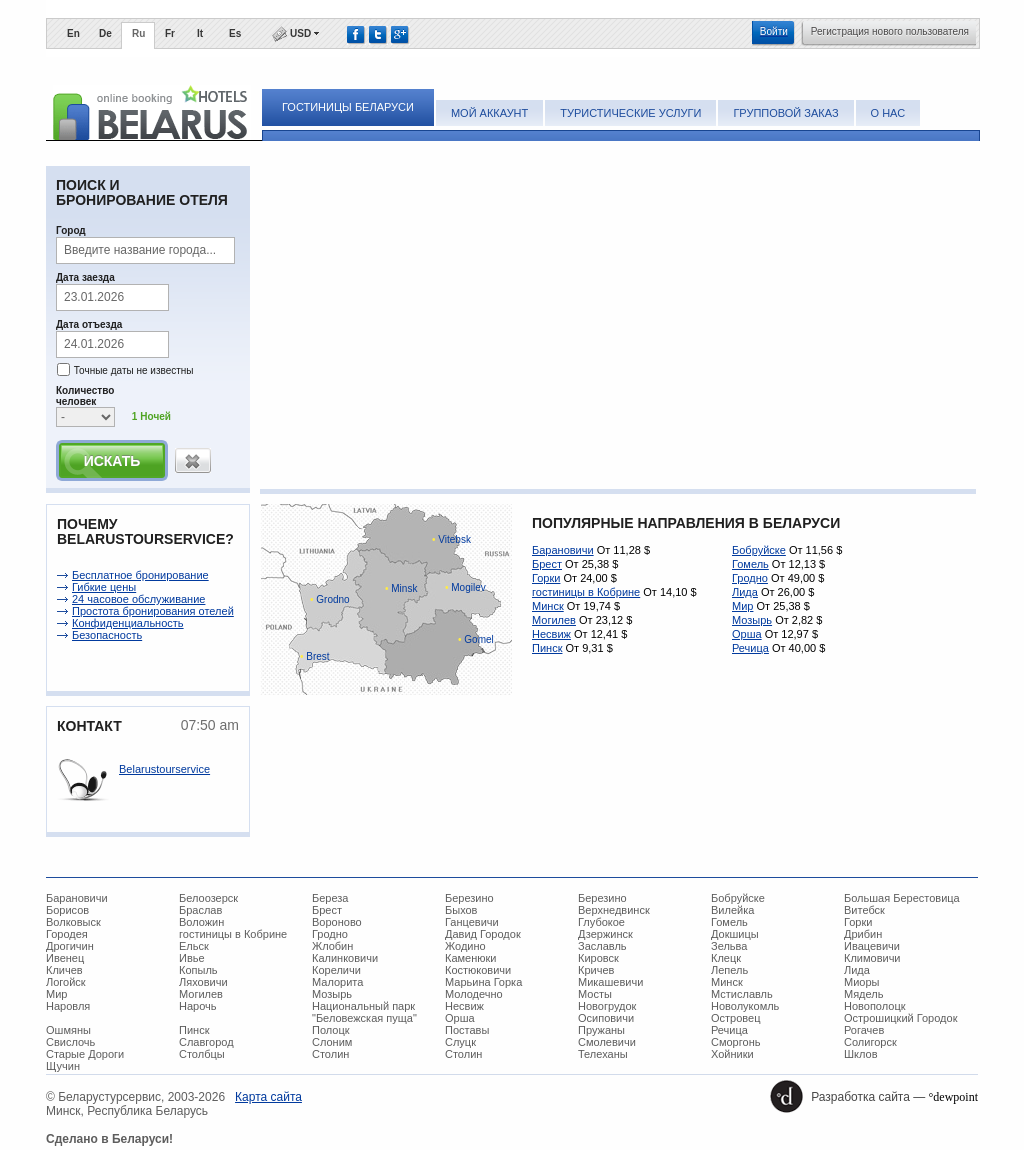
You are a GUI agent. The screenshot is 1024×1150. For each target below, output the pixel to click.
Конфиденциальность (128, 623)
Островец (735, 1018)
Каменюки (471, 958)
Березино (469, 898)
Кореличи (336, 970)
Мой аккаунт (489, 113)
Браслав (200, 910)
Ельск (194, 946)
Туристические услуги (630, 113)
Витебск (864, 910)
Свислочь (70, 1042)
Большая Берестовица (902, 898)
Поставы (467, 1030)
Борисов (67, 910)
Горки (546, 578)
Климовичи (872, 958)
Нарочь (198, 1006)
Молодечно (474, 994)
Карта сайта (268, 1097)
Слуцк (460, 1042)
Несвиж (551, 634)
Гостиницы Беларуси (348, 107)
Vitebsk (451, 539)
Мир (742, 606)
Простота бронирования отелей (153, 611)
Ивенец (65, 958)
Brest (315, 656)
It (200, 33)
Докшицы (735, 934)
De (105, 33)
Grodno (330, 599)
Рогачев (864, 1030)
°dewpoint (953, 1097)
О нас (888, 113)
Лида (745, 592)
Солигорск (870, 1042)
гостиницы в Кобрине (586, 592)
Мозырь (752, 620)
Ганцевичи (472, 922)
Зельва (729, 946)
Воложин (201, 922)
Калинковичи (345, 958)
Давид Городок (483, 934)
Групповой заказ (785, 113)
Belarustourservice (164, 769)
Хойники (732, 1054)
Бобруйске (759, 550)
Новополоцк (875, 1006)
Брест (547, 564)
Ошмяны (68, 1030)
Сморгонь (735, 1042)
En (73, 33)
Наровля (68, 1006)
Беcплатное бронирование (140, 575)
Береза (330, 898)
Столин (330, 1054)
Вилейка (732, 910)
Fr (170, 33)
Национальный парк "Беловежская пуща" (364, 1012)
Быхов (461, 910)
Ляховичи (203, 982)
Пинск (547, 648)
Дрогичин (70, 946)
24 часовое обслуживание (138, 599)
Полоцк (331, 1030)
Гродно (750, 578)
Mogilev (465, 587)
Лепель (729, 970)
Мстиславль (742, 994)
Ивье (192, 958)
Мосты (595, 994)
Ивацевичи (872, 946)
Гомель (750, 564)
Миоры (861, 982)
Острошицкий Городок (900, 1018)
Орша (747, 634)
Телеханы (603, 1054)
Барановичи (563, 550)
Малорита (337, 982)
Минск (548, 606)
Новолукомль (745, 1006)
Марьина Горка (483, 982)
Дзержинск (605, 934)
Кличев (64, 970)
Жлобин (332, 946)
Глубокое (601, 922)
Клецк (726, 958)
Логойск (66, 982)
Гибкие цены (104, 587)
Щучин (63, 1066)
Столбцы (202, 1054)
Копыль (198, 970)
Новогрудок (607, 1006)
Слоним (332, 1042)
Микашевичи (610, 982)
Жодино (465, 946)
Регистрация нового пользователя (890, 31)
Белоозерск (208, 898)
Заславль (602, 946)
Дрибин (863, 934)
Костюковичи (478, 970)
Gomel (476, 639)
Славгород (206, 1042)
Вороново (337, 922)
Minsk (401, 588)
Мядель (863, 994)
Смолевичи (607, 1042)
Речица (750, 648)
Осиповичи (606, 1018)
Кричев (596, 970)
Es (235, 33)
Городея (67, 934)
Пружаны (601, 1030)
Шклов (861, 1054)
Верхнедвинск (614, 910)
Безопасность (107, 635)
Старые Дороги (85, 1054)
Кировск (598, 958)
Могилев (554, 620)
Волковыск (73, 922)
